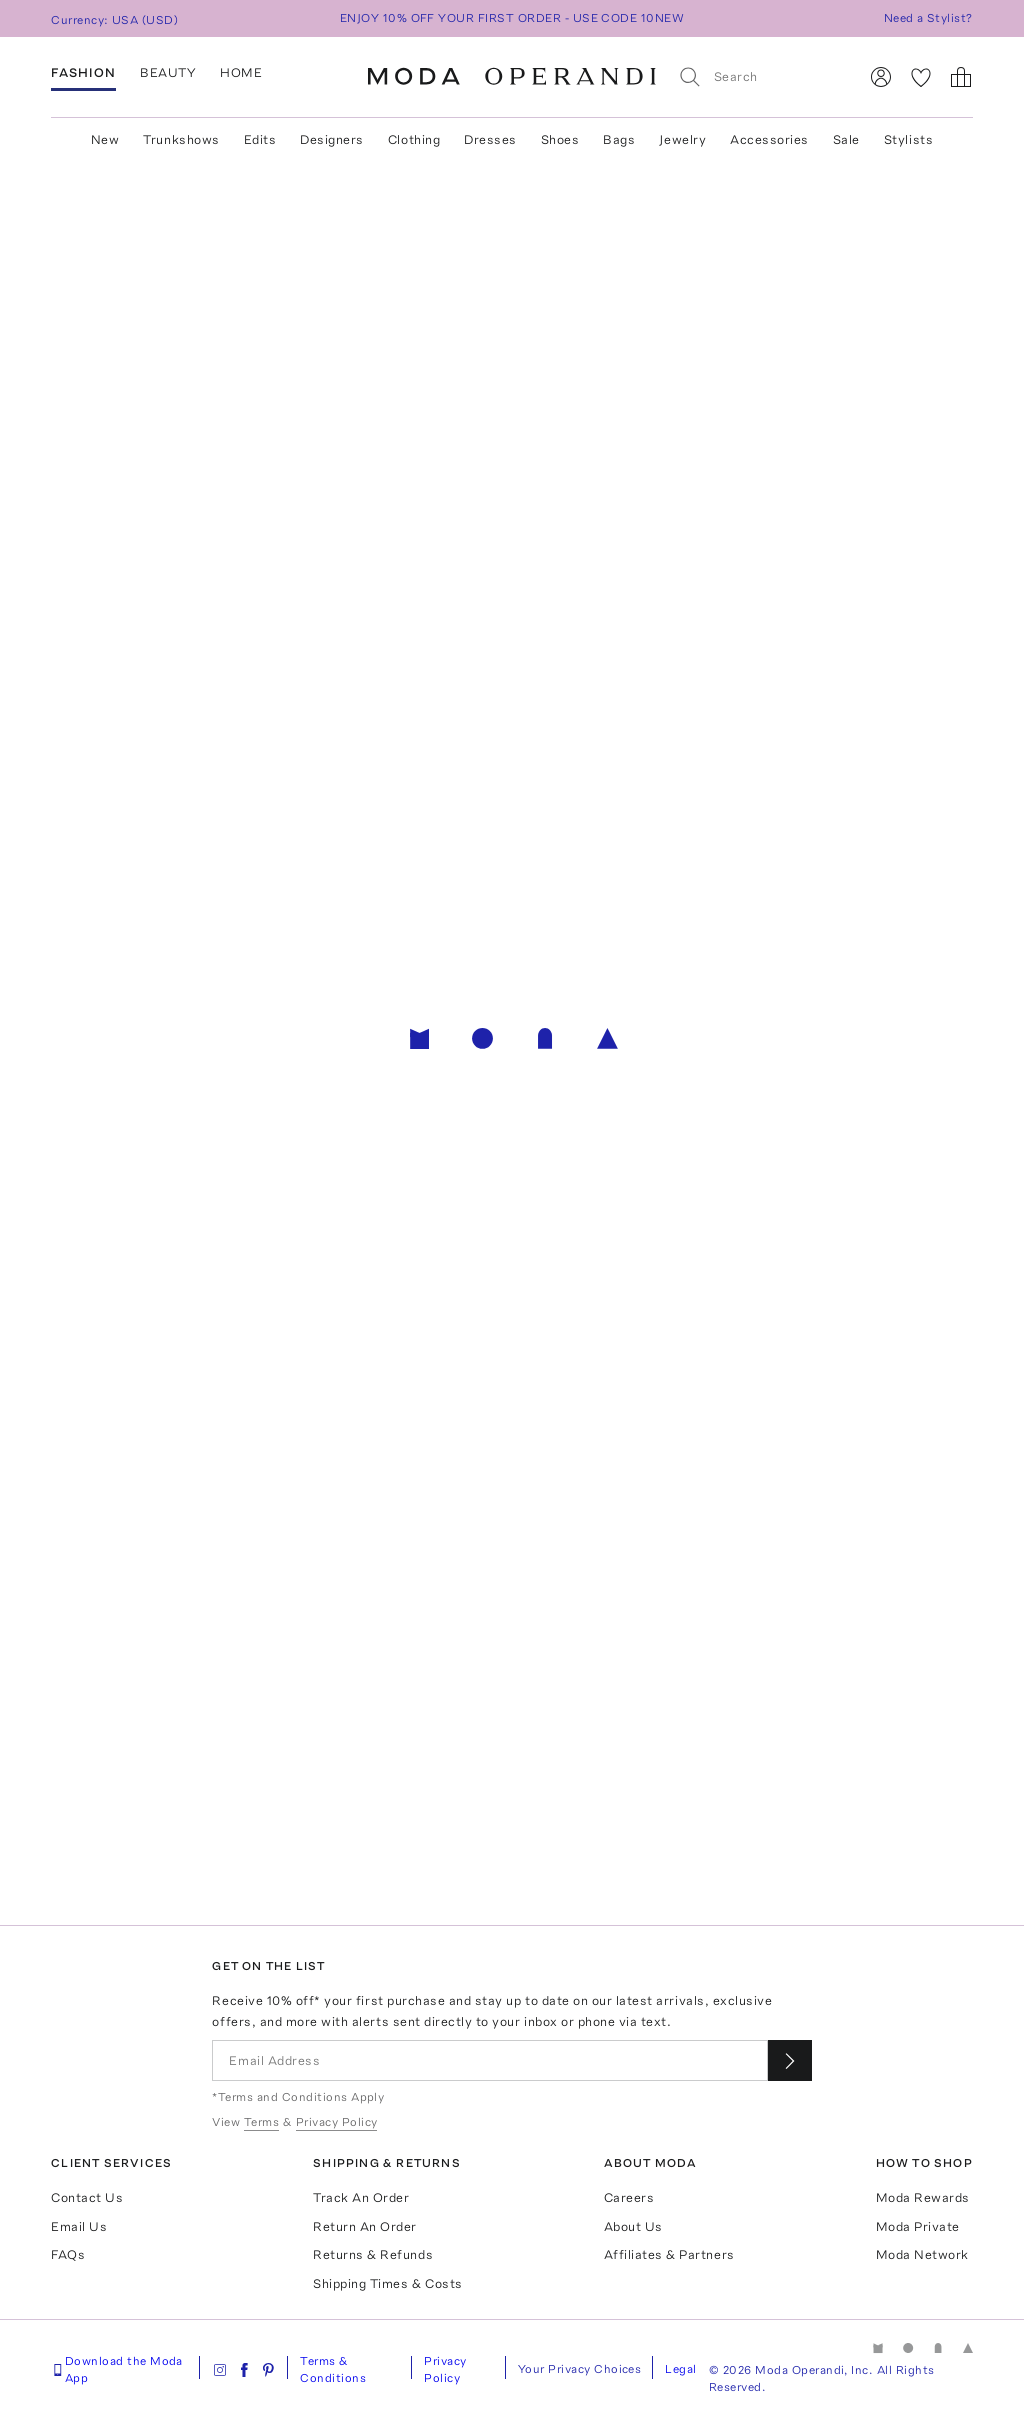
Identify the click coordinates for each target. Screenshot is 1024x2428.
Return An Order (365, 2226)
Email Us (79, 2226)
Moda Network (922, 2254)
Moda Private (918, 2226)
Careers (629, 2197)
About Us (633, 2226)
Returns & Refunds (373, 2254)
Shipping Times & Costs (387, 2283)
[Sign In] (881, 77)
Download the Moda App (117, 2369)
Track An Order (361, 2197)
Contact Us (87, 2197)
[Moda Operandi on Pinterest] (268, 2370)
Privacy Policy (445, 2369)
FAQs (68, 2254)
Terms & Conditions (333, 2369)
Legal (680, 2369)
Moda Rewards (923, 2197)
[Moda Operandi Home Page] (512, 77)
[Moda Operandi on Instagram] (220, 2370)
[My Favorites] (921, 77)
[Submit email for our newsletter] (790, 2060)
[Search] (759, 76)
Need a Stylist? (928, 18)
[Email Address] (489, 2060)
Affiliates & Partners (669, 2254)
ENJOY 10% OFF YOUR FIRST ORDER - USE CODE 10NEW (512, 18)
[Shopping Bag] (961, 77)
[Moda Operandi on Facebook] (244, 2370)
